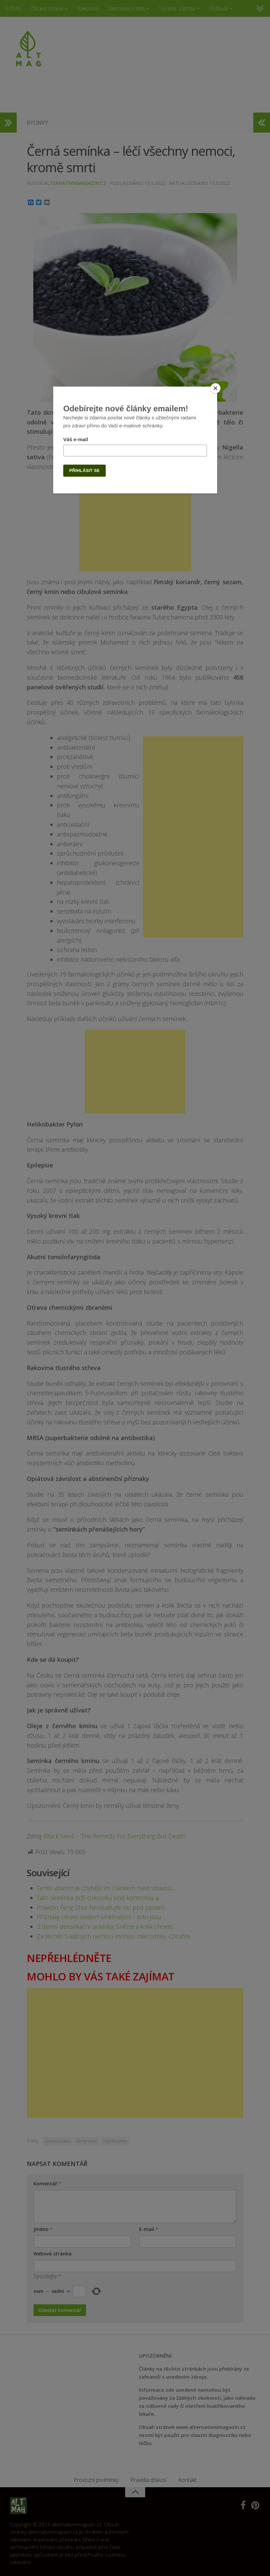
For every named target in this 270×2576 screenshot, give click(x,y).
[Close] (215, 388)
